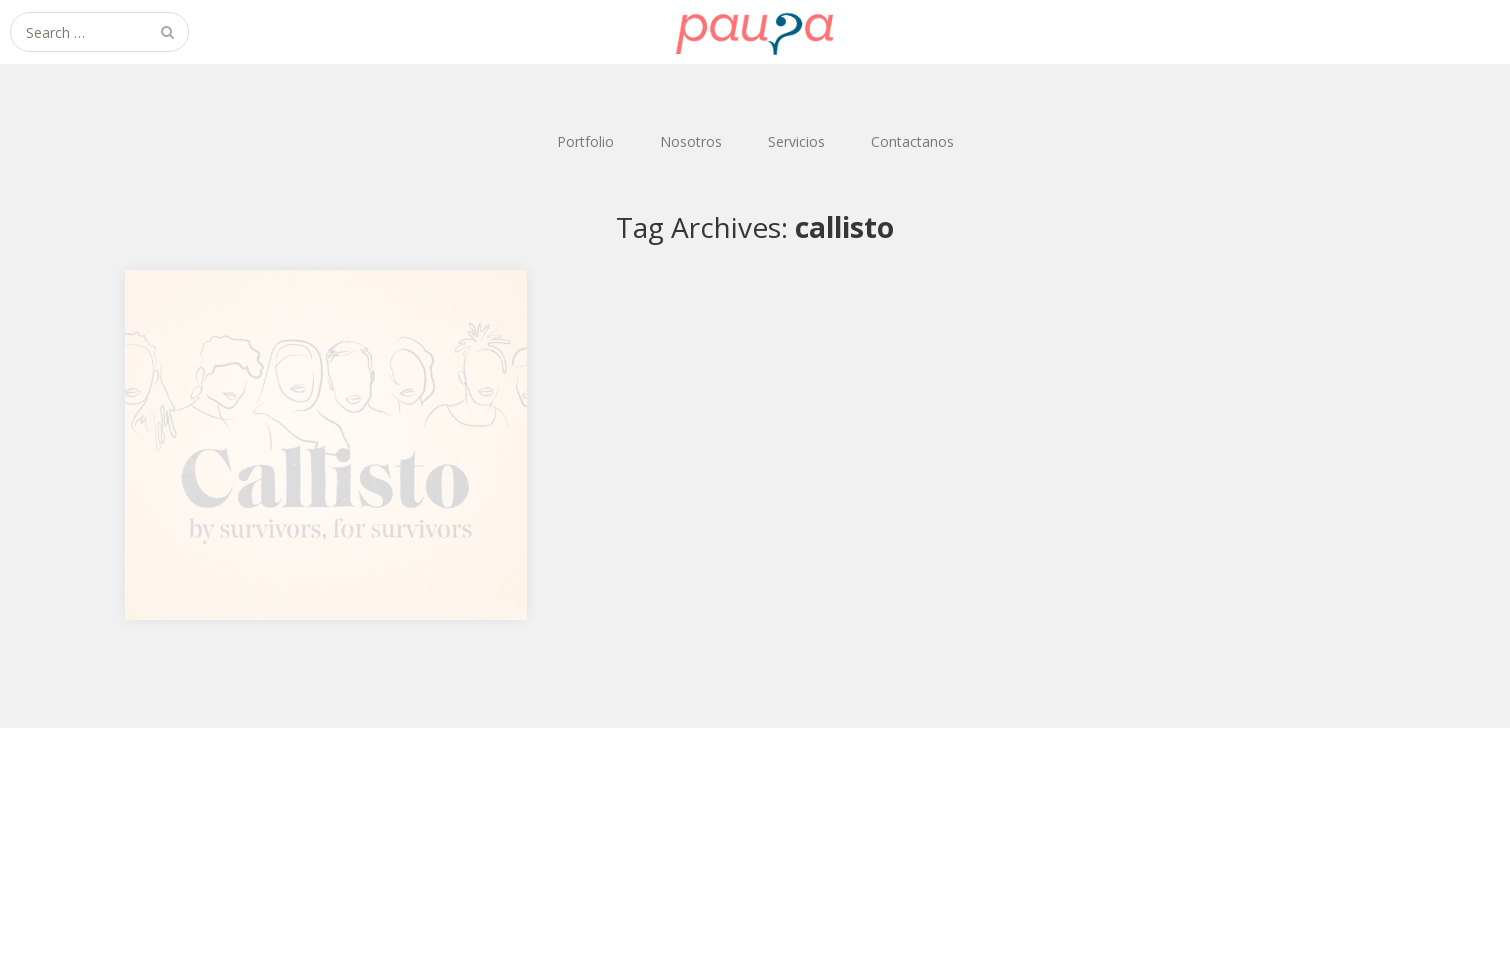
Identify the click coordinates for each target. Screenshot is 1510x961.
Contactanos (912, 141)
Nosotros (691, 141)
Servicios (796, 141)
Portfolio (585, 141)
